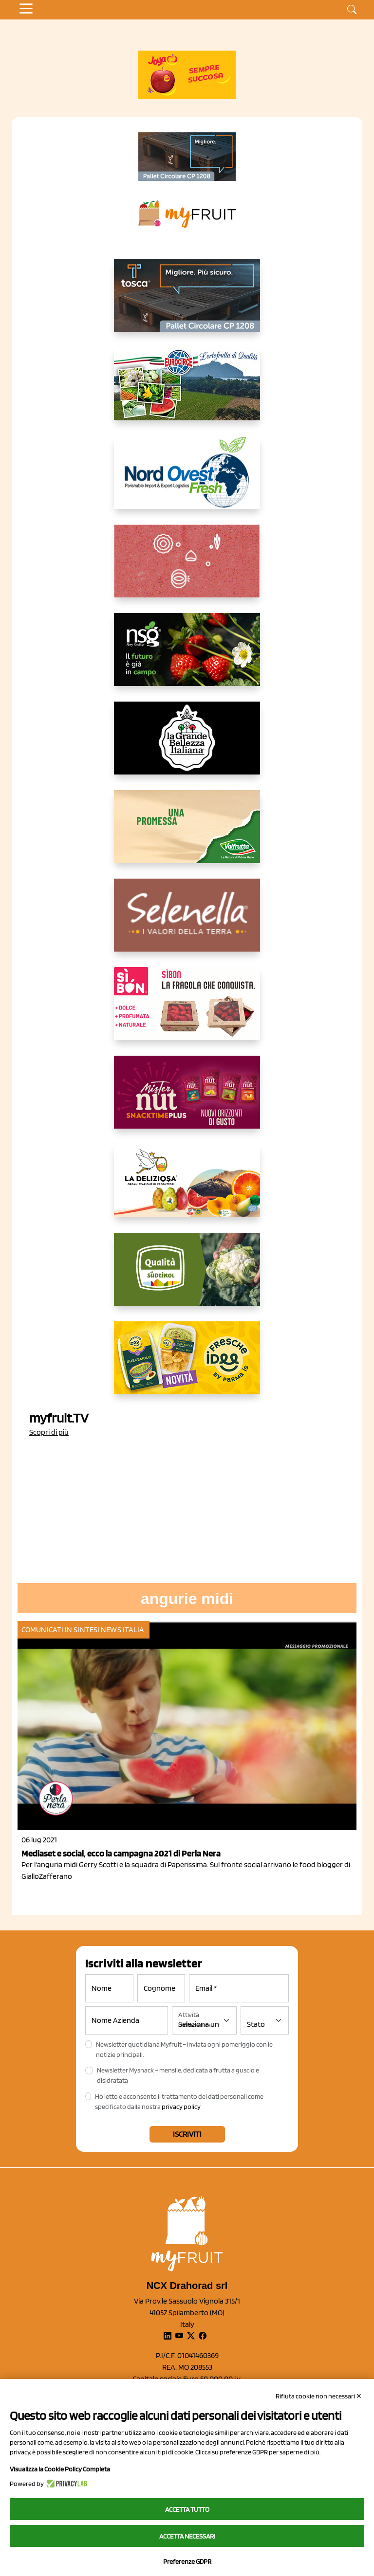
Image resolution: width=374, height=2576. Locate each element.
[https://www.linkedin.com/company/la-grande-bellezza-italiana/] (187, 746)
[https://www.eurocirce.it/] (187, 391)
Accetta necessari (187, 2536)
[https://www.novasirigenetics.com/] (187, 657)
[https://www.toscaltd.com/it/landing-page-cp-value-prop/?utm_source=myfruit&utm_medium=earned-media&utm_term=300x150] (187, 303)
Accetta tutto (187, 2509)
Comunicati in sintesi (60, 1629)
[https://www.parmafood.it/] (187, 1365)
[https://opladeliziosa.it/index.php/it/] (187, 1188)
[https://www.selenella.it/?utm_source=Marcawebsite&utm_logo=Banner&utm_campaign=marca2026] (187, 923)
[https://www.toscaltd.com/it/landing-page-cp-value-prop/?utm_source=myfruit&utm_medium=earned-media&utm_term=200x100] (187, 156)
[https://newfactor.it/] (187, 1100)
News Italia (122, 1629)
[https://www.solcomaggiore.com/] (187, 568)
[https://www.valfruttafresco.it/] (187, 834)
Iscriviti (187, 2134)
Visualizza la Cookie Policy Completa (60, 2469)
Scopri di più (49, 1432)
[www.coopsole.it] (187, 1011)
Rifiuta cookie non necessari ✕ (319, 2396)
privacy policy (181, 2106)
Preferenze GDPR (187, 2561)
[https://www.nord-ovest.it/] (187, 480)
